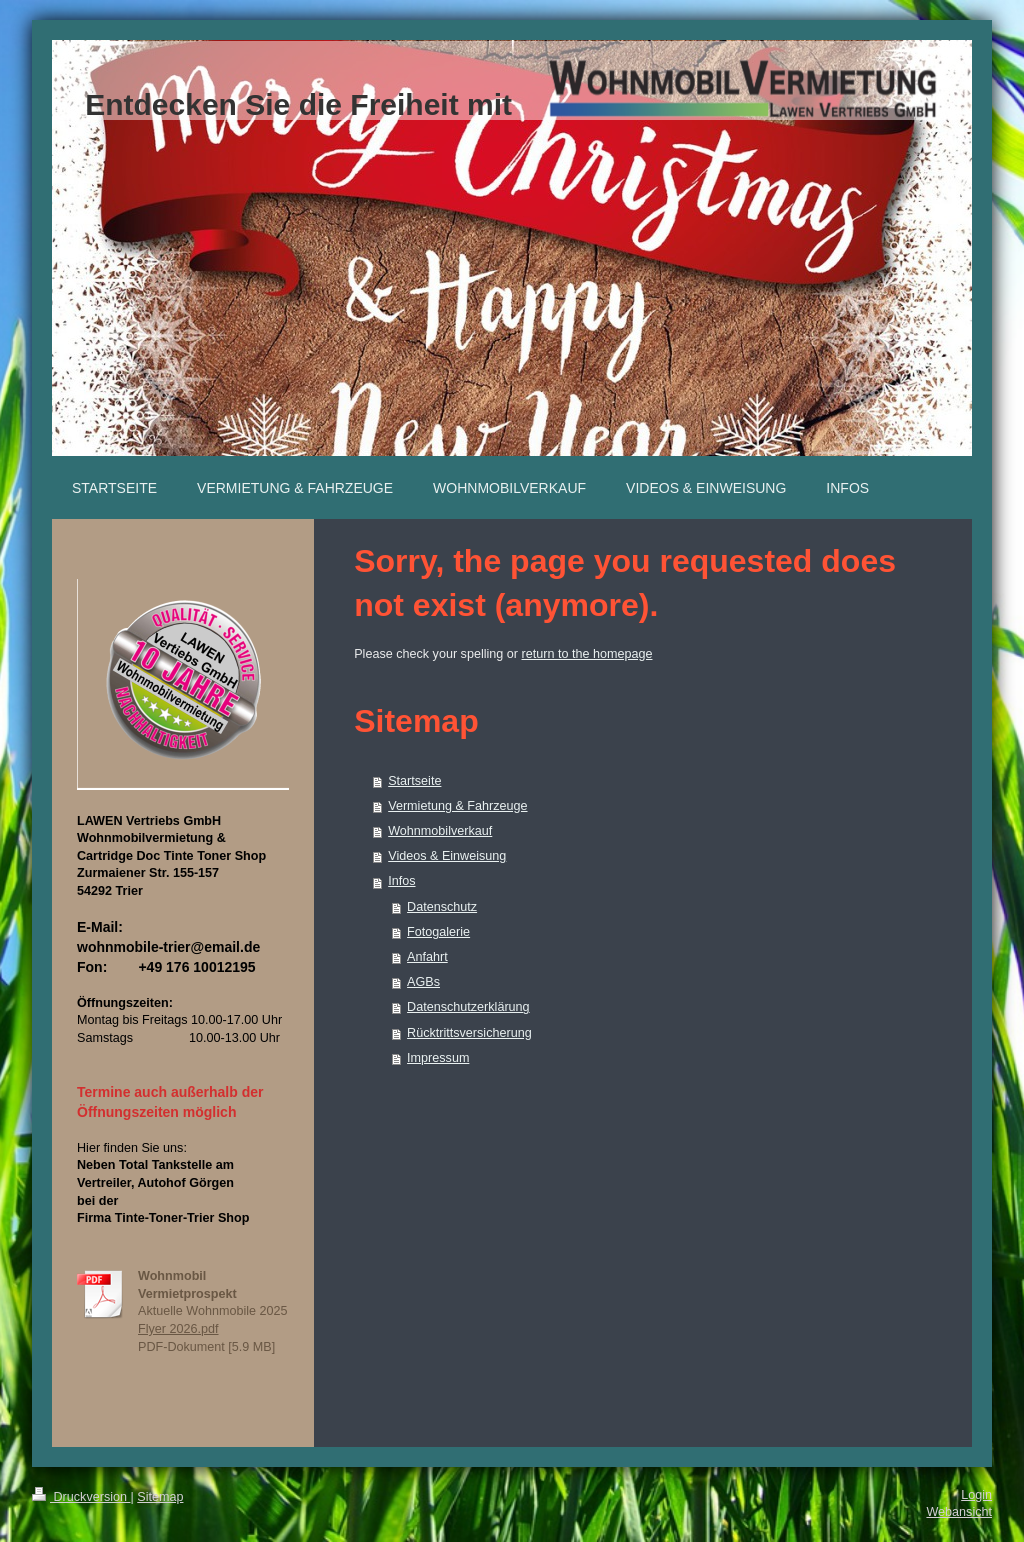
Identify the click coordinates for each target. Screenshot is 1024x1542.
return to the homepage (587, 654)
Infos (401, 881)
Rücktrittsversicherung (469, 1033)
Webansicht (959, 1512)
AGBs (423, 982)
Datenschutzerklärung (468, 1007)
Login (976, 1495)
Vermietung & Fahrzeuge (457, 806)
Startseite (414, 781)
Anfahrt (427, 957)
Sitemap (160, 1497)
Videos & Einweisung (447, 856)
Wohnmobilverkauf (440, 831)
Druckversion (81, 1497)
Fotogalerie (438, 932)
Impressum (438, 1058)
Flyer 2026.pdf (178, 1329)
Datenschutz (442, 907)
